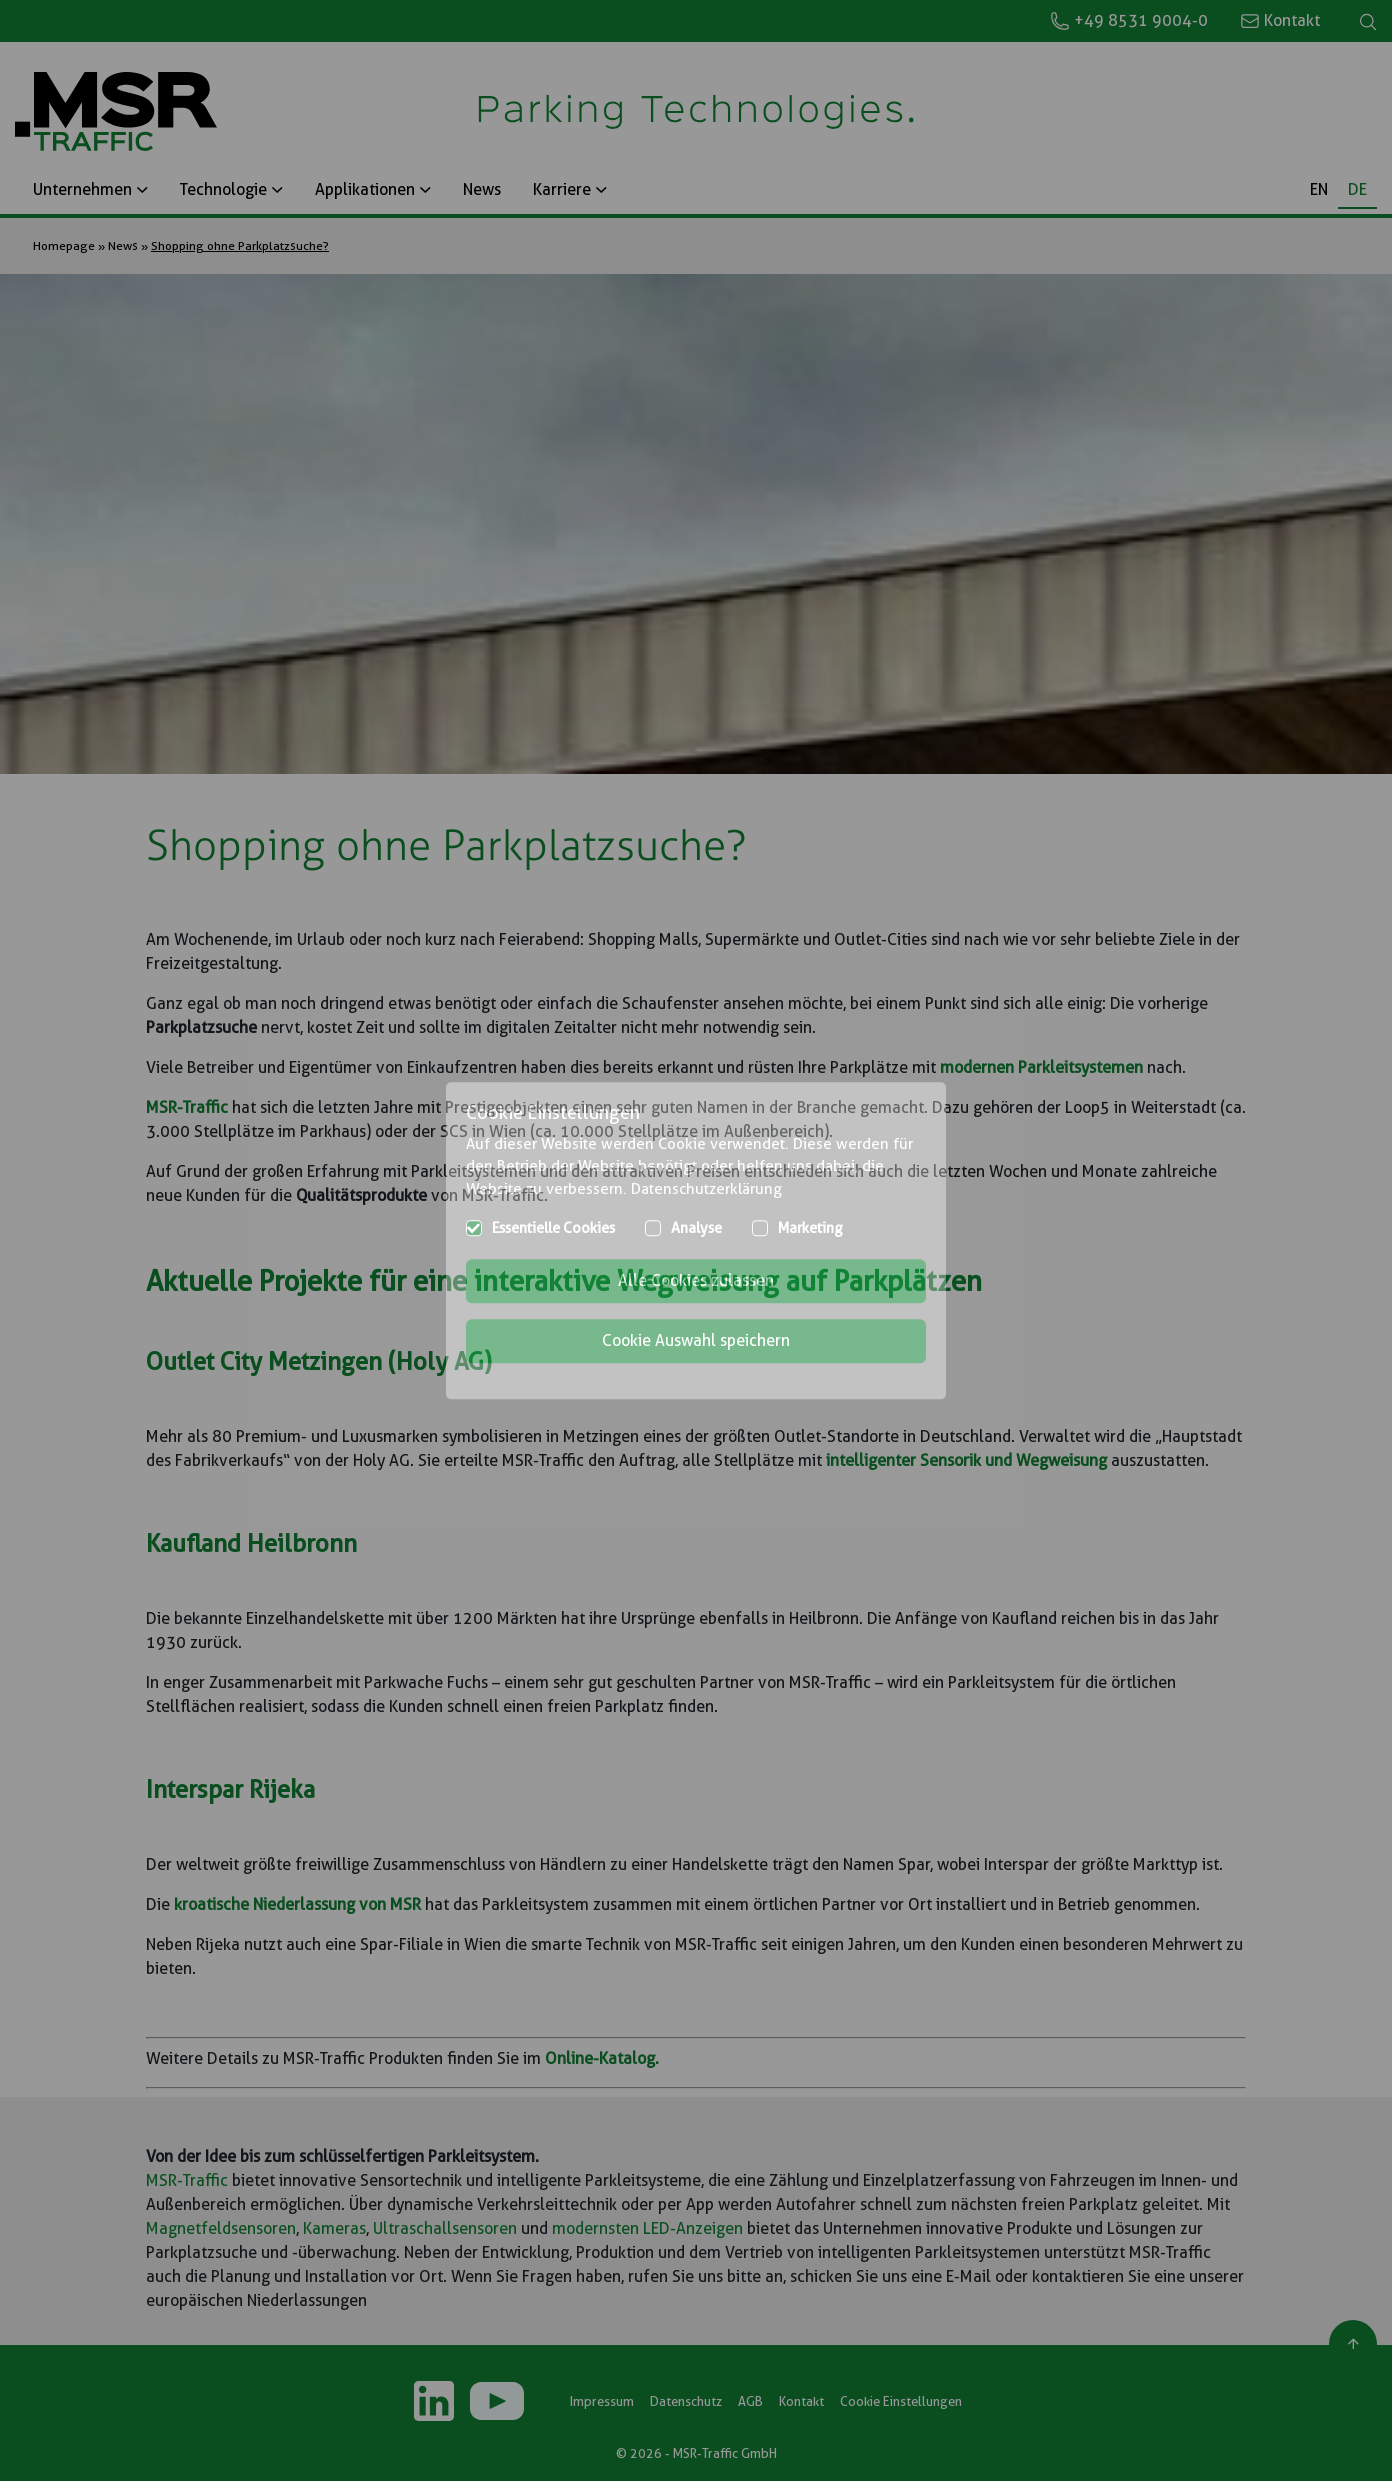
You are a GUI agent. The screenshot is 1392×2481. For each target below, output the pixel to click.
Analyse (696, 1228)
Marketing (810, 1228)
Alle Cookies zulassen (696, 1280)
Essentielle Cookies (553, 1228)
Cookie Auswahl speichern (696, 1340)
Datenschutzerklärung (706, 1189)
